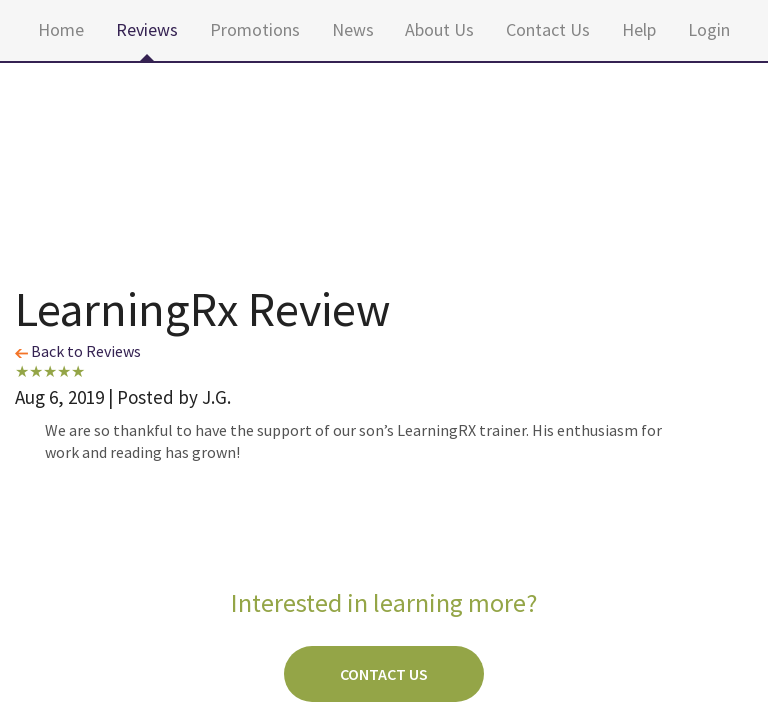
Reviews (147, 29)
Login (709, 29)
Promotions (255, 29)
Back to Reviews (78, 351)
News (353, 29)
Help (639, 29)
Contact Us (548, 29)
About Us (439, 29)
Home (61, 29)
